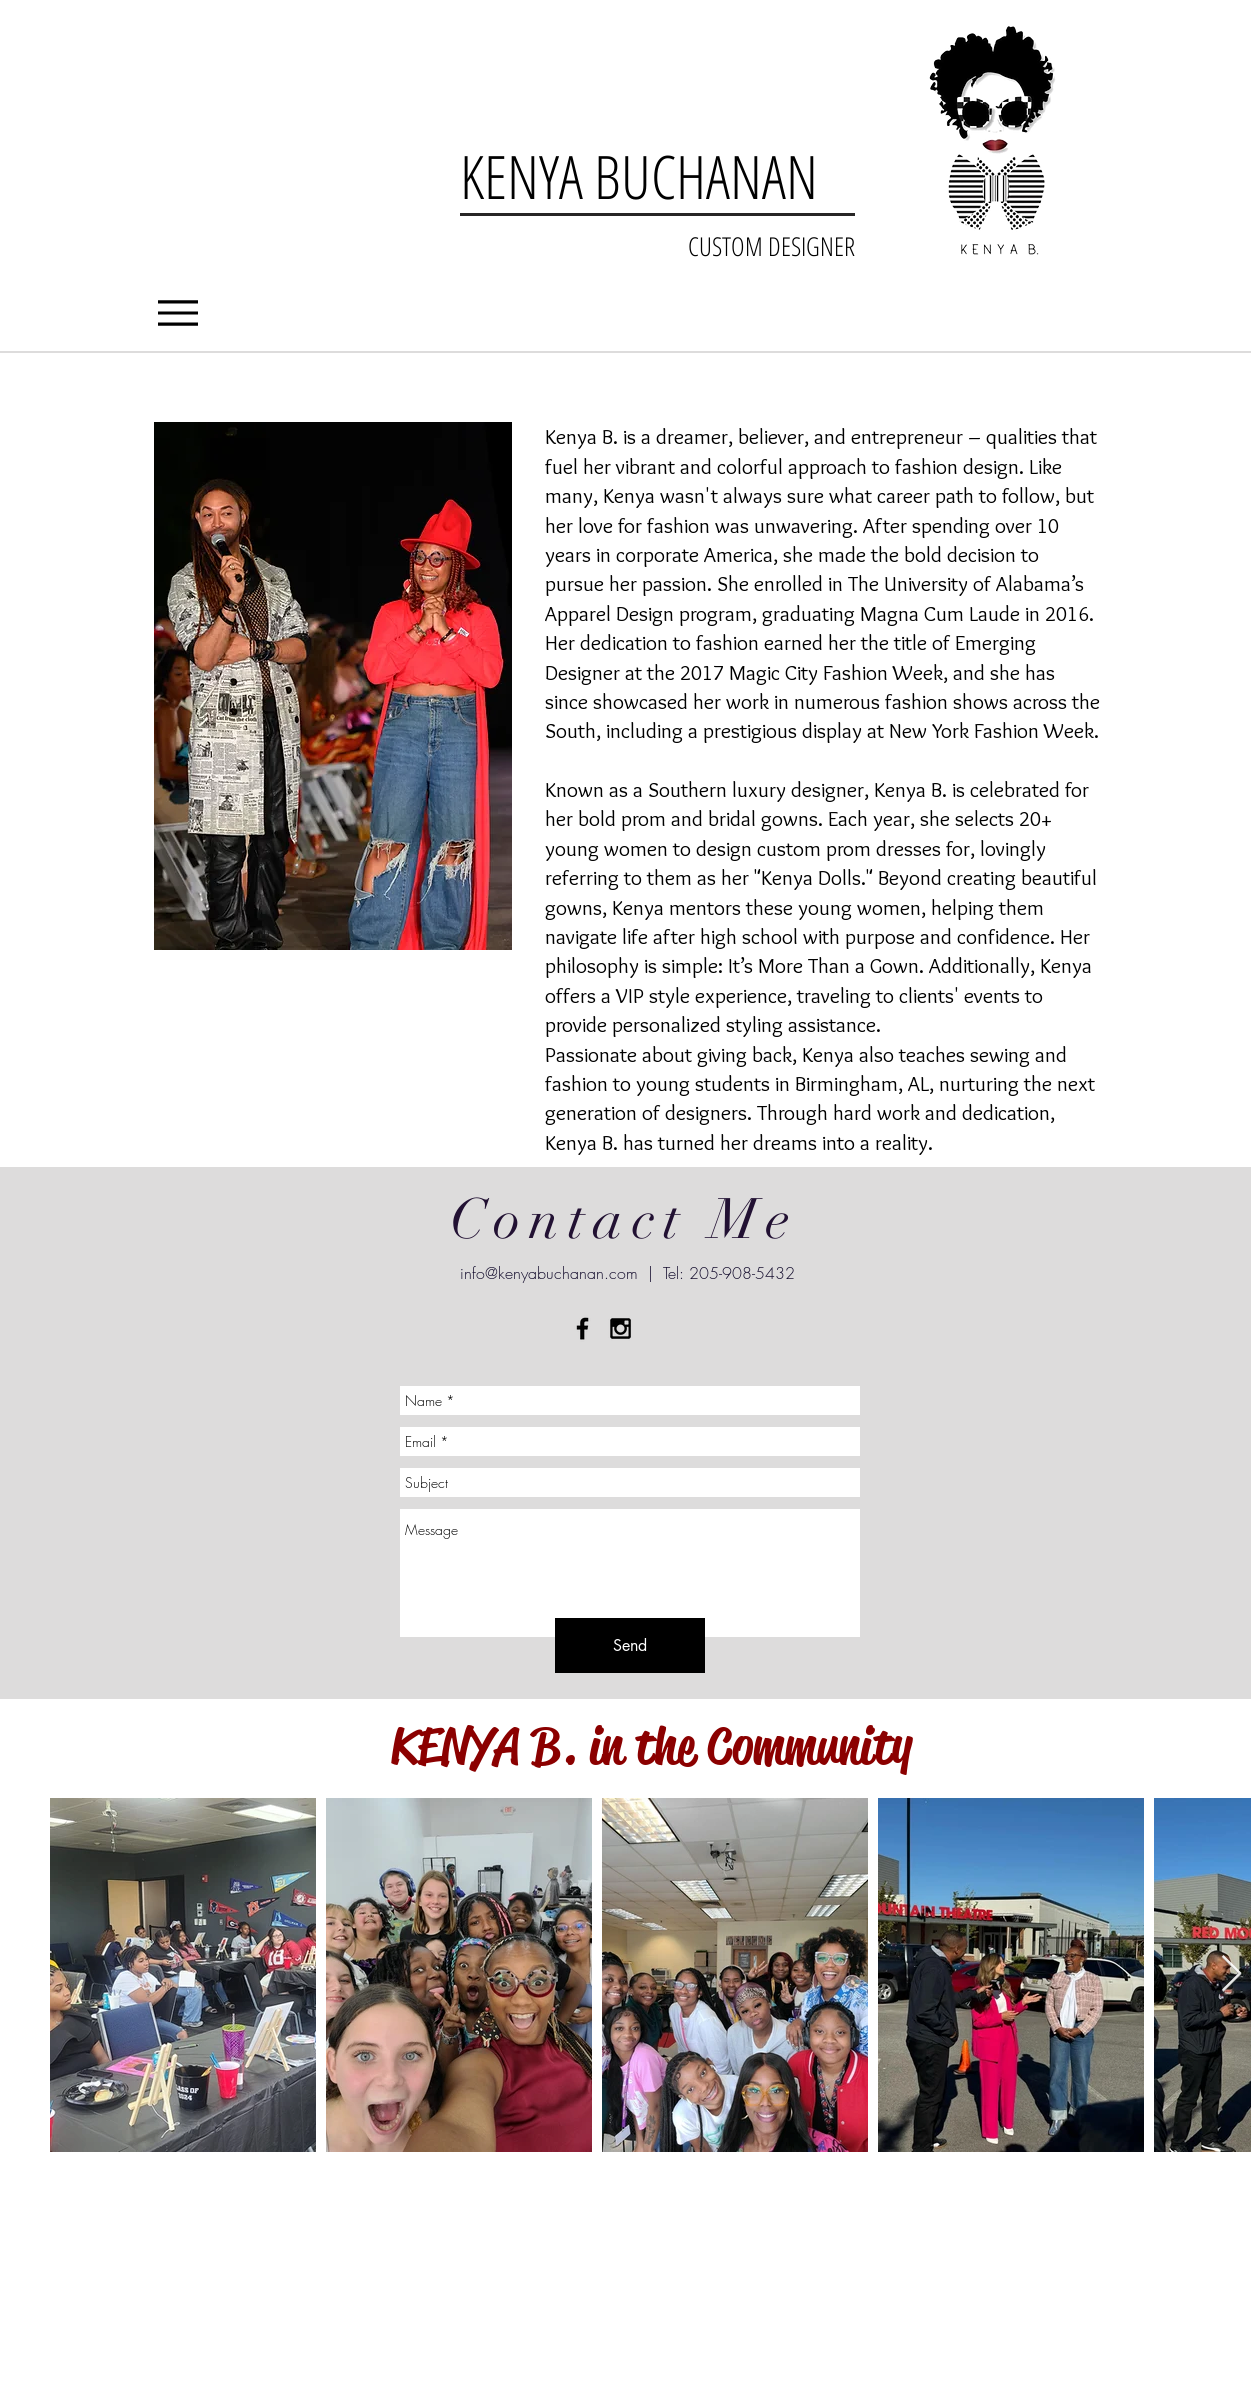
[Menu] (178, 312)
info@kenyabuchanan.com (549, 1273)
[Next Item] (1231, 1974)
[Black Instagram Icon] (620, 1328)
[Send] (630, 1645)
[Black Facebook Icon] (582, 1328)
